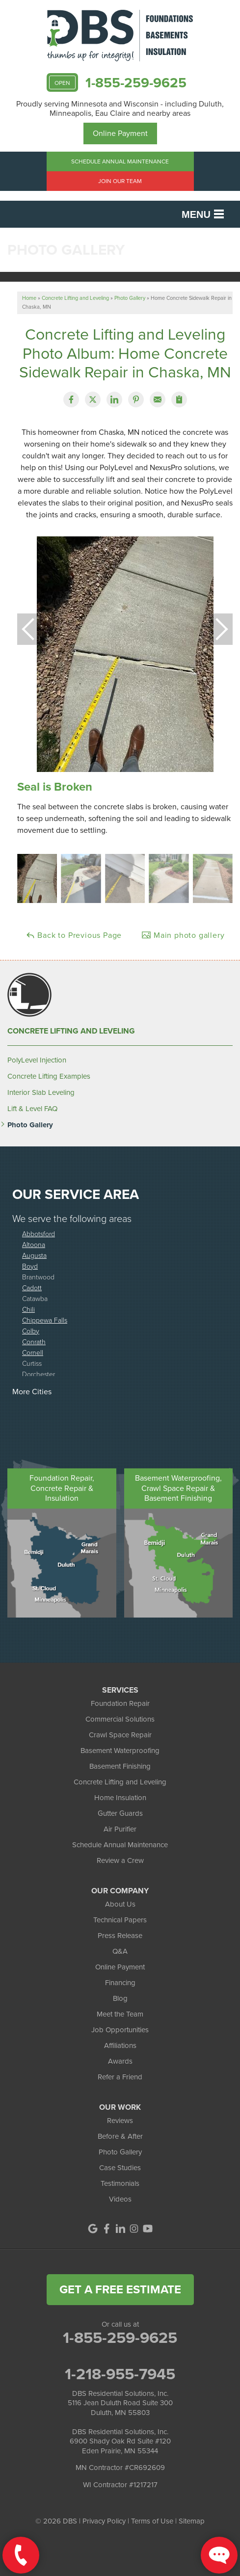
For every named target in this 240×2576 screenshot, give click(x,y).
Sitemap (192, 2521)
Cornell (32, 1352)
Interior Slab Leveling (41, 1092)
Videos (120, 2199)
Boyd (30, 1266)
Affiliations (120, 2045)
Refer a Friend (120, 2076)
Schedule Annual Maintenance (120, 161)
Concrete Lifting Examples (48, 1076)
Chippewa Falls (44, 1320)
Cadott (32, 1287)
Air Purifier (120, 1829)
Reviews (120, 2120)
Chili (28, 1309)
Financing (120, 1982)
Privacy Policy (104, 2521)
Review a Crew (120, 1860)
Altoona (33, 1244)
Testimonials (120, 2183)
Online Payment (120, 133)
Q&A (120, 1951)
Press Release (120, 1935)
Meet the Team (120, 2014)
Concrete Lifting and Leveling (71, 1031)
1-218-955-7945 (120, 2374)
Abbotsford (38, 1233)
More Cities (32, 1391)
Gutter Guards (120, 1813)
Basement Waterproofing (120, 1750)
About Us (120, 1904)
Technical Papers (120, 1919)
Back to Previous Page (74, 935)
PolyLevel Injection (36, 1060)
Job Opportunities (120, 2029)
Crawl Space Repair (120, 1734)
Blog (120, 1998)
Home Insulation (120, 1797)
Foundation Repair (120, 1703)
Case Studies (120, 2167)
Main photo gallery (182, 935)
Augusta (34, 1255)
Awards (120, 2061)
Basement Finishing (120, 1766)
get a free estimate (120, 2289)
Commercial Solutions (120, 1719)
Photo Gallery (30, 1124)
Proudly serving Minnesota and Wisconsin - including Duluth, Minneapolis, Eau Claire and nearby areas (120, 108)
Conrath (34, 1341)
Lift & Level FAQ (32, 1108)
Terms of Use (152, 2521)
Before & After (120, 2136)
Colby (30, 1330)
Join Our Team (120, 181)
